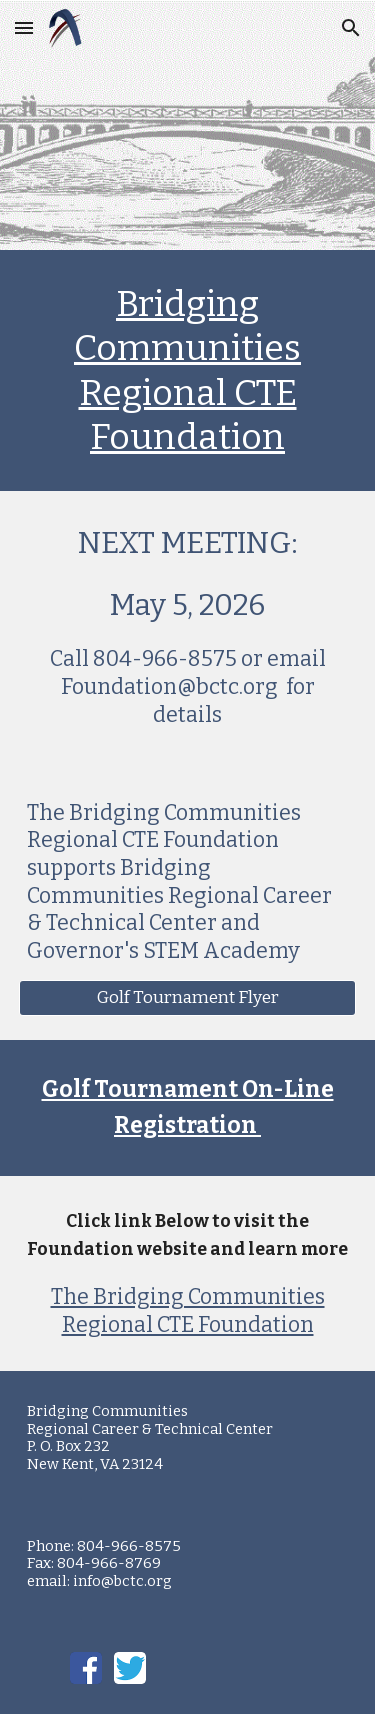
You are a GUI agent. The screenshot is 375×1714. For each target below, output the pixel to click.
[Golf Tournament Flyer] (188, 997)
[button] (24, 27)
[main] (188, 370)
